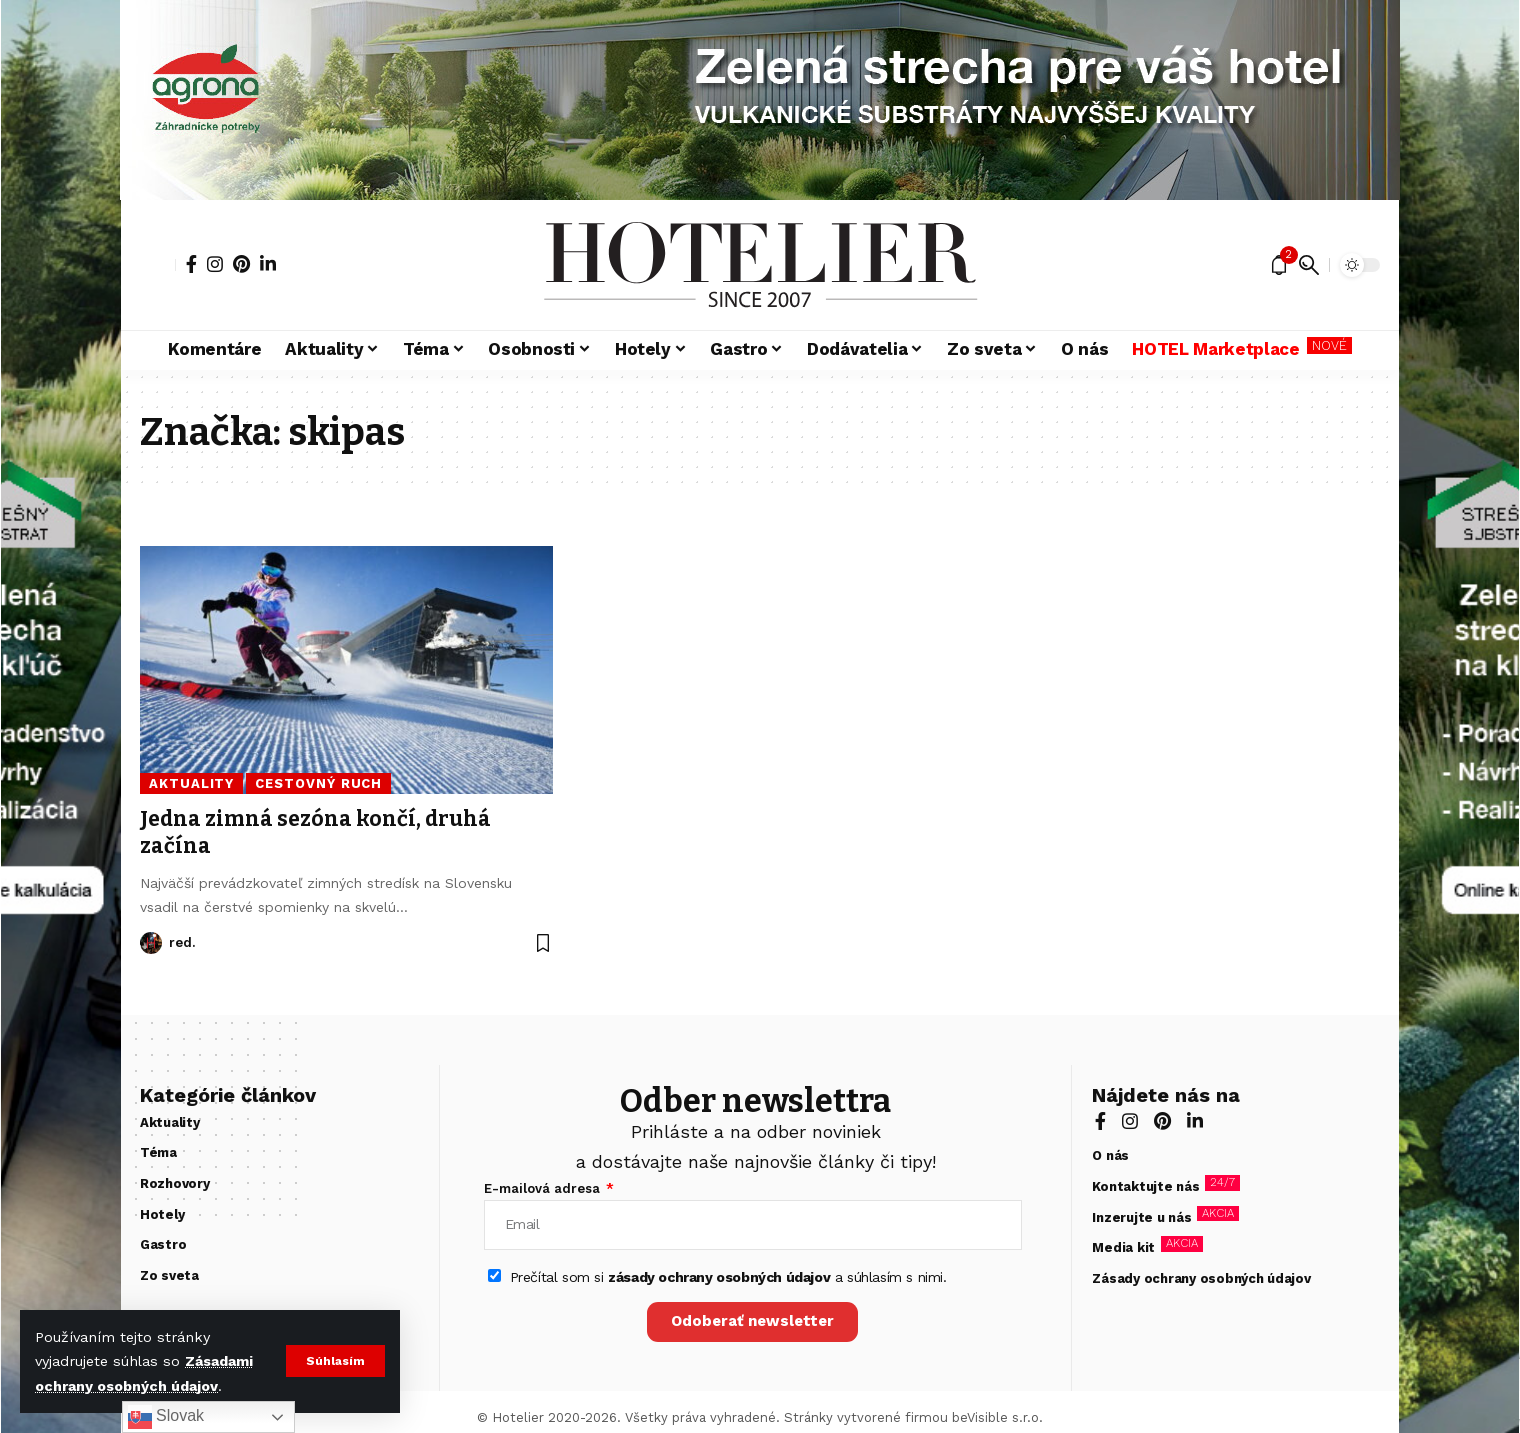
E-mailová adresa (544, 1188)
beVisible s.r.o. (997, 1417)
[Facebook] (191, 264)
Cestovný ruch (318, 783)
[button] (335, 1361)
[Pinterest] (241, 264)
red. (182, 942)
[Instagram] (215, 264)
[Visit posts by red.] (151, 943)
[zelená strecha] (61, 716)
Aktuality (191, 783)
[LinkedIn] (268, 264)
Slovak (166, 1417)
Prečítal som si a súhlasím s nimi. (728, 1277)
